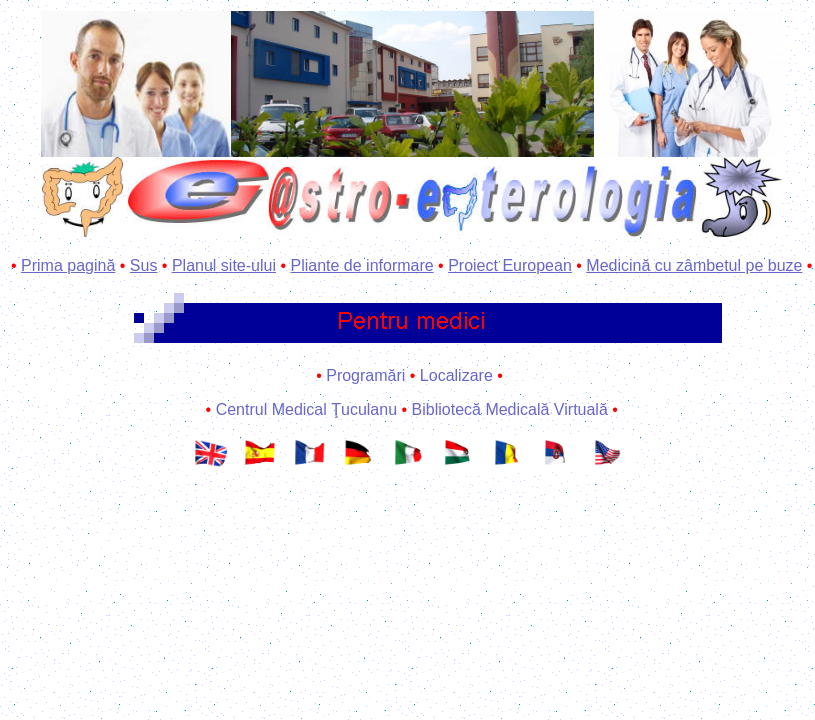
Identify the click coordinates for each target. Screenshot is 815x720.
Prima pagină (68, 265)
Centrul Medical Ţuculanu (306, 409)
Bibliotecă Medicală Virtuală (510, 409)
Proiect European (510, 265)
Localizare (456, 375)
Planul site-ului (224, 265)
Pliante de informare (361, 265)
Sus (144, 265)
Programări (365, 375)
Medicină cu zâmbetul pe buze (694, 265)
